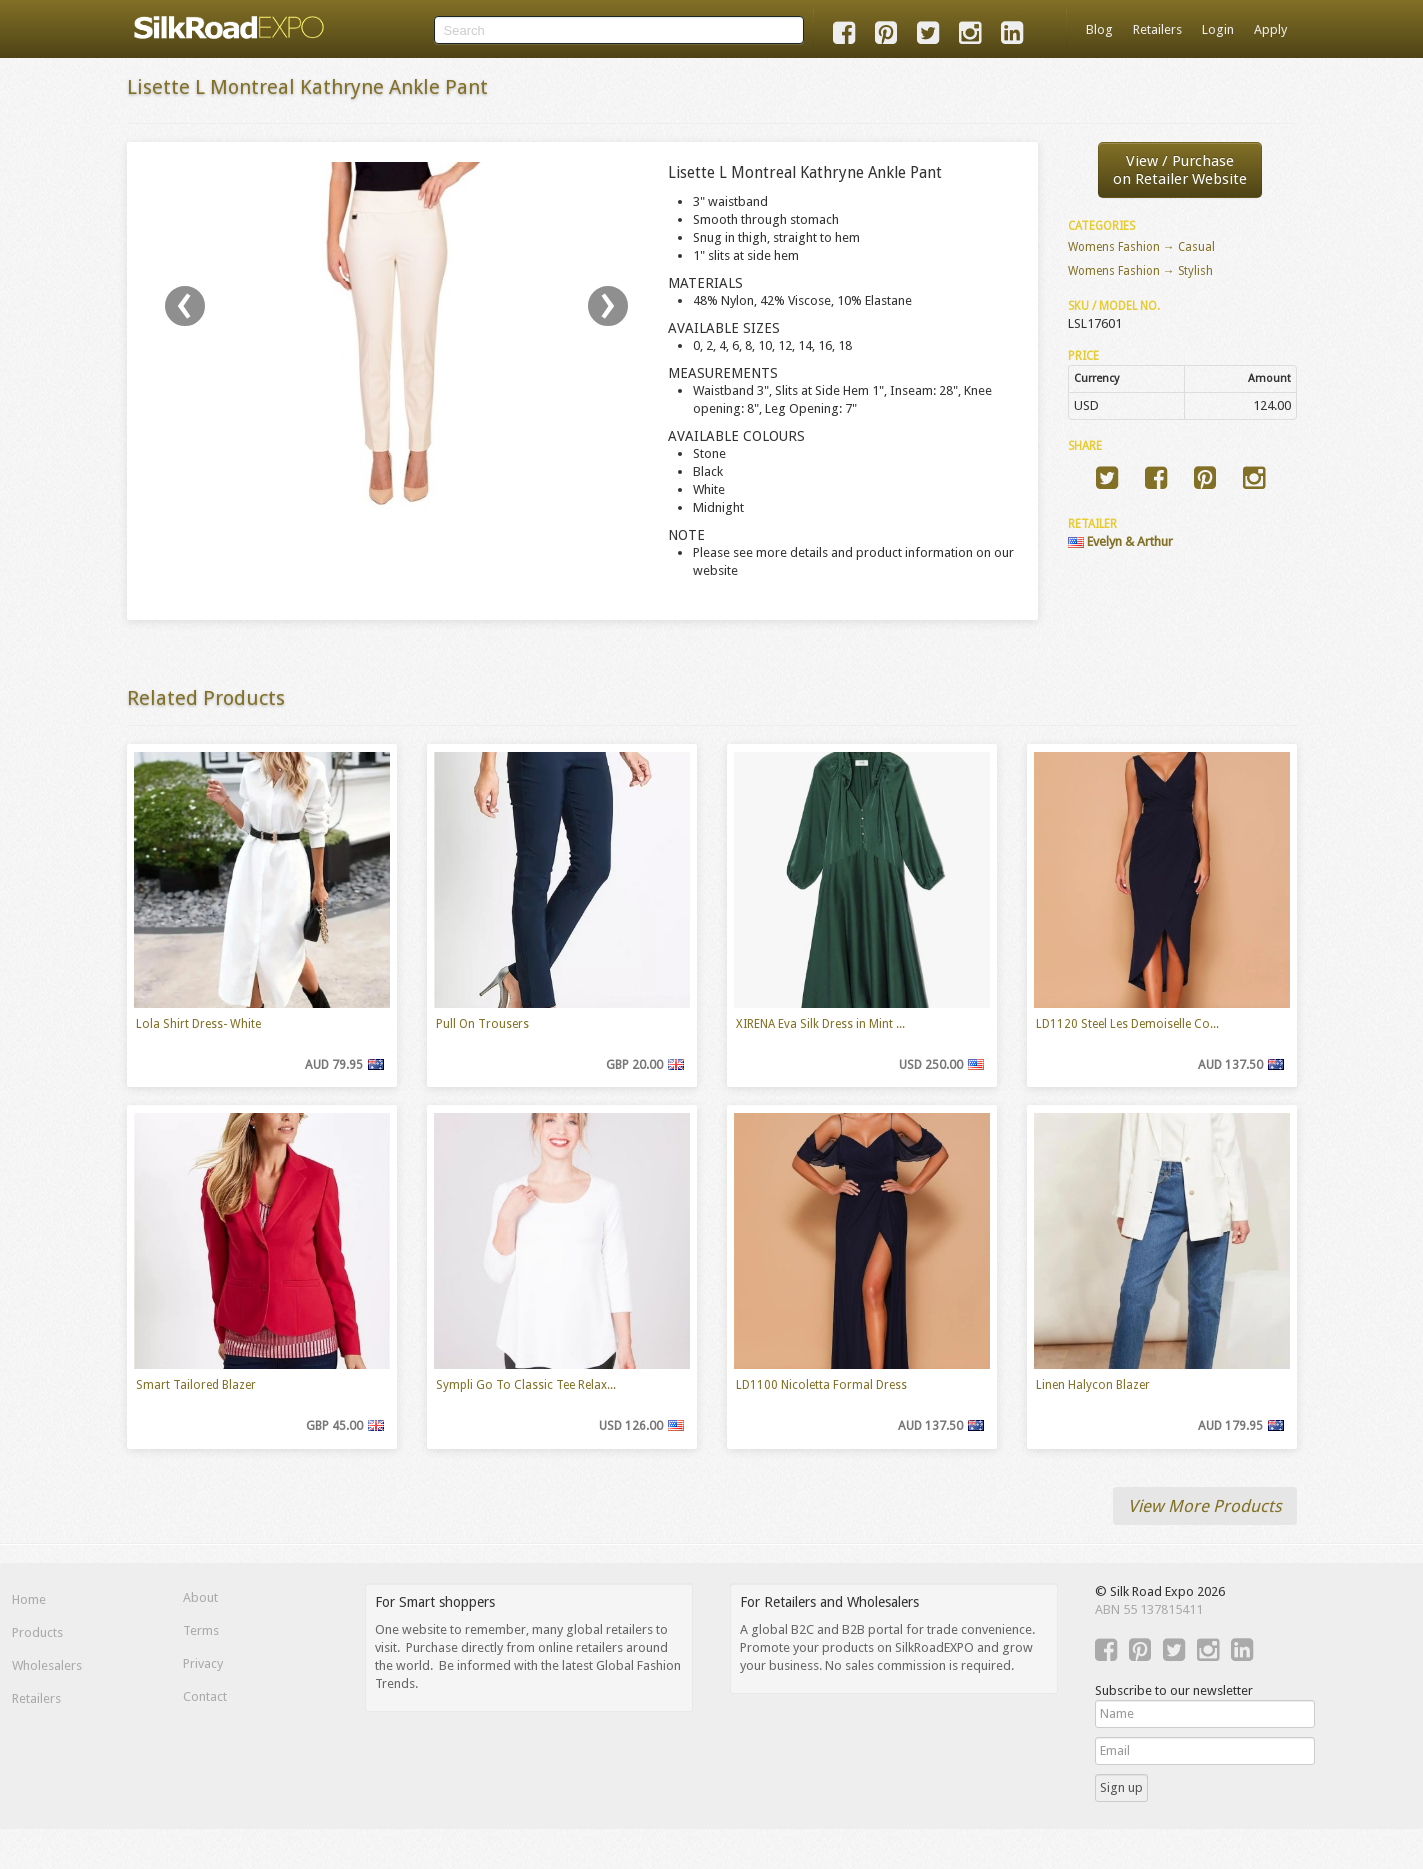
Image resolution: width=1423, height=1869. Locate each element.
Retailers (1157, 29)
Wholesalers (47, 1665)
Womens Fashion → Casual (1141, 247)
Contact (205, 1696)
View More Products (1205, 1506)
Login (1218, 29)
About (200, 1597)
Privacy (203, 1663)
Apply (1270, 29)
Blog (1099, 29)
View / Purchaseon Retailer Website (1180, 170)
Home (29, 1599)
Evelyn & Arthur (1120, 541)
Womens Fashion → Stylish (1140, 271)
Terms (201, 1630)
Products (37, 1632)
